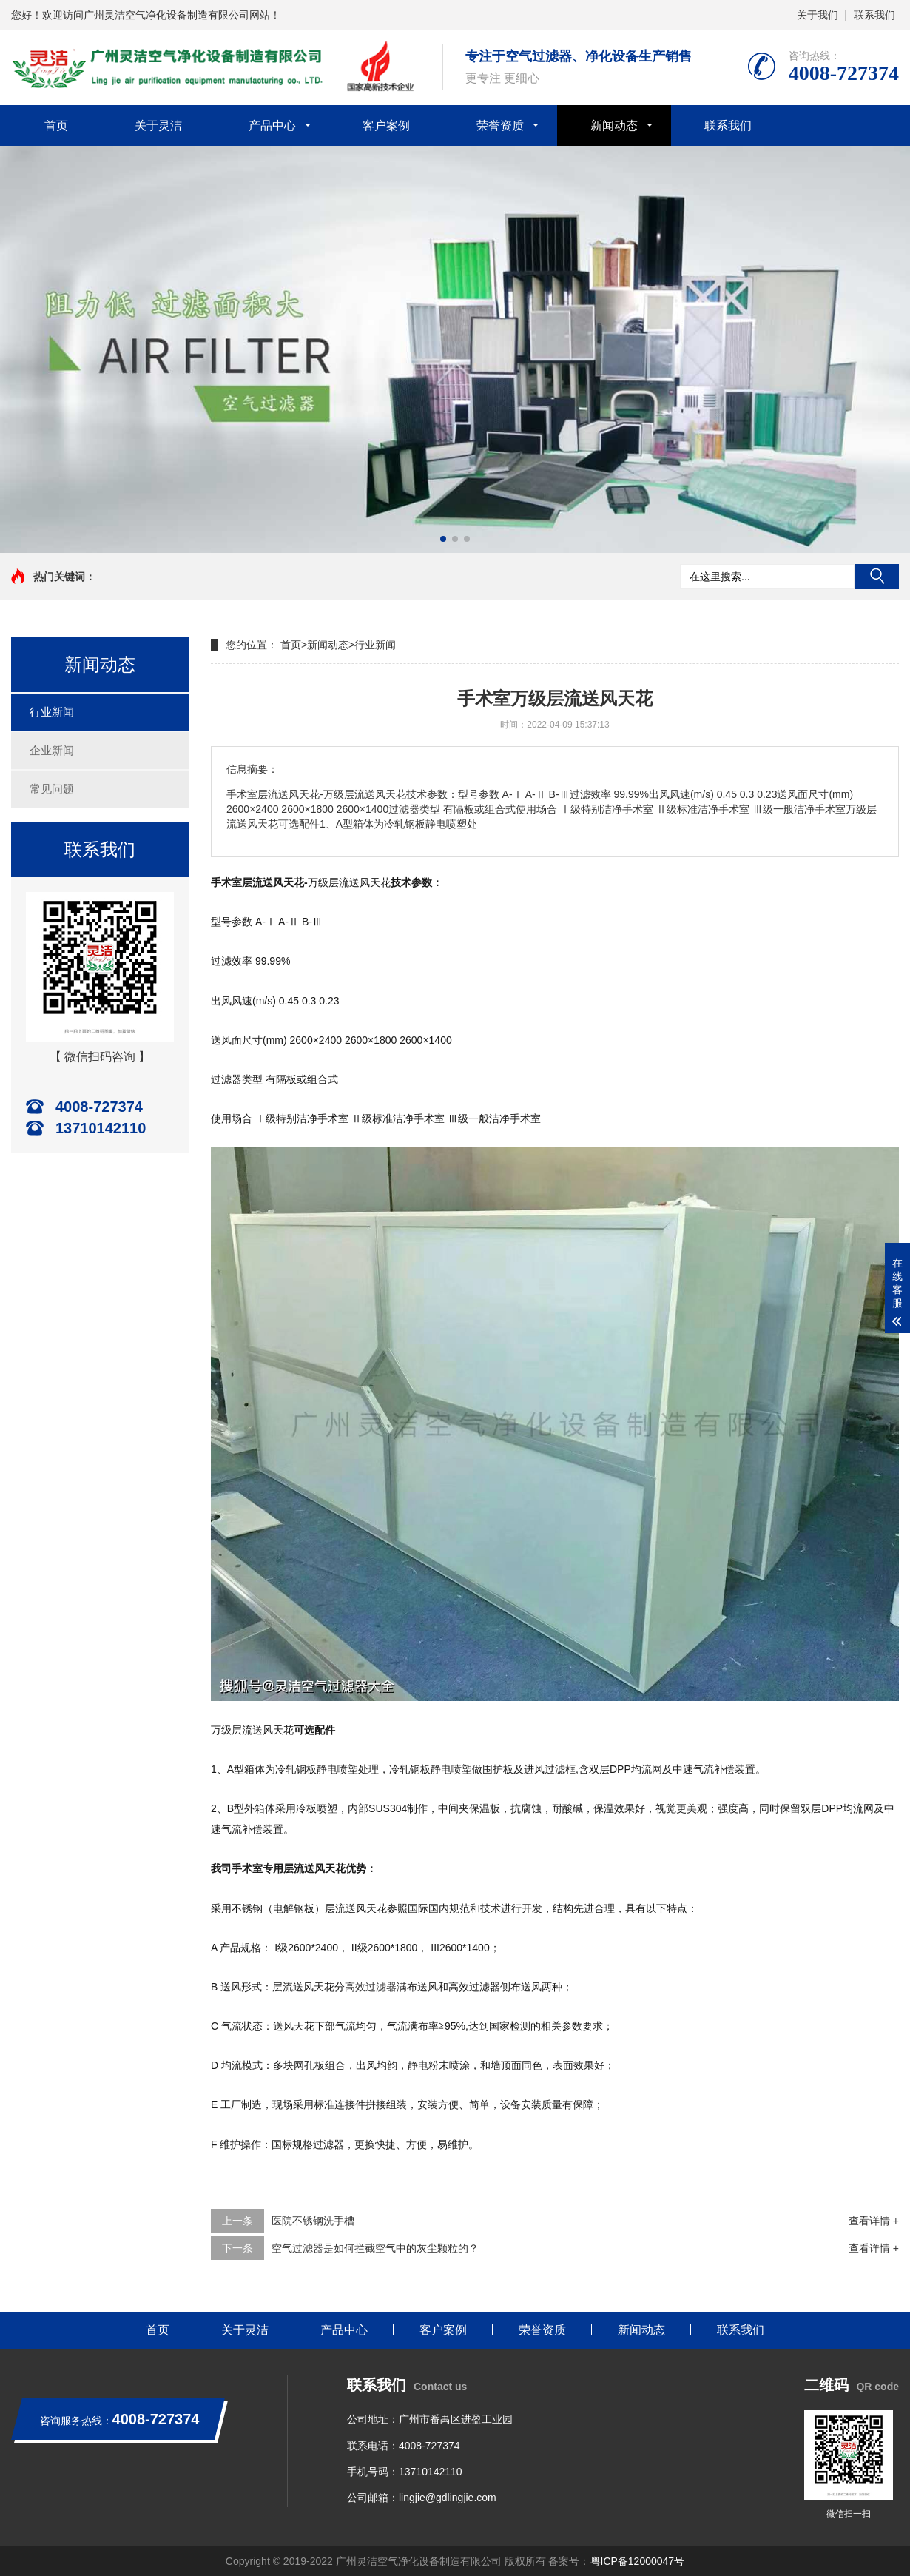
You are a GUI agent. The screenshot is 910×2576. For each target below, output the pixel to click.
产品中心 (272, 125)
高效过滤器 (371, 1987)
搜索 (877, 576)
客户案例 (386, 125)
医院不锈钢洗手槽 (313, 2221)
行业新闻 (52, 711)
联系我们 (874, 15)
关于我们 (817, 15)
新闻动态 (614, 125)
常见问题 (52, 788)
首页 (56, 125)
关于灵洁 (158, 125)
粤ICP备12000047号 (637, 2561)
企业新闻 (52, 750)
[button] (443, 539)
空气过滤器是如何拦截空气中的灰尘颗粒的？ (375, 2248)
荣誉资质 (500, 125)
